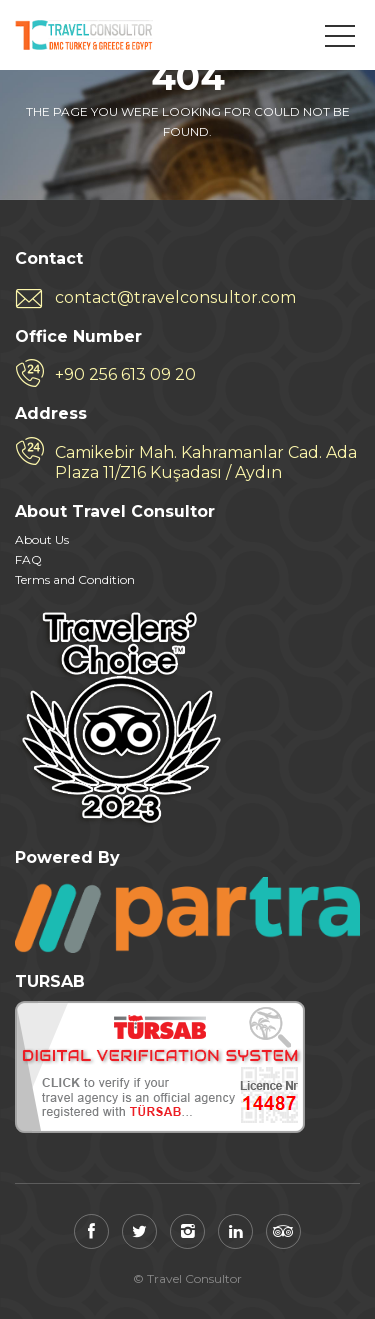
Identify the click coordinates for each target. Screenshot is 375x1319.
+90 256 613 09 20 (125, 374)
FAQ (28, 559)
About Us (42, 539)
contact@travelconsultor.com (175, 297)
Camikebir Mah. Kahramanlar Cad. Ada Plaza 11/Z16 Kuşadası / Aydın (206, 462)
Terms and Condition (75, 579)
